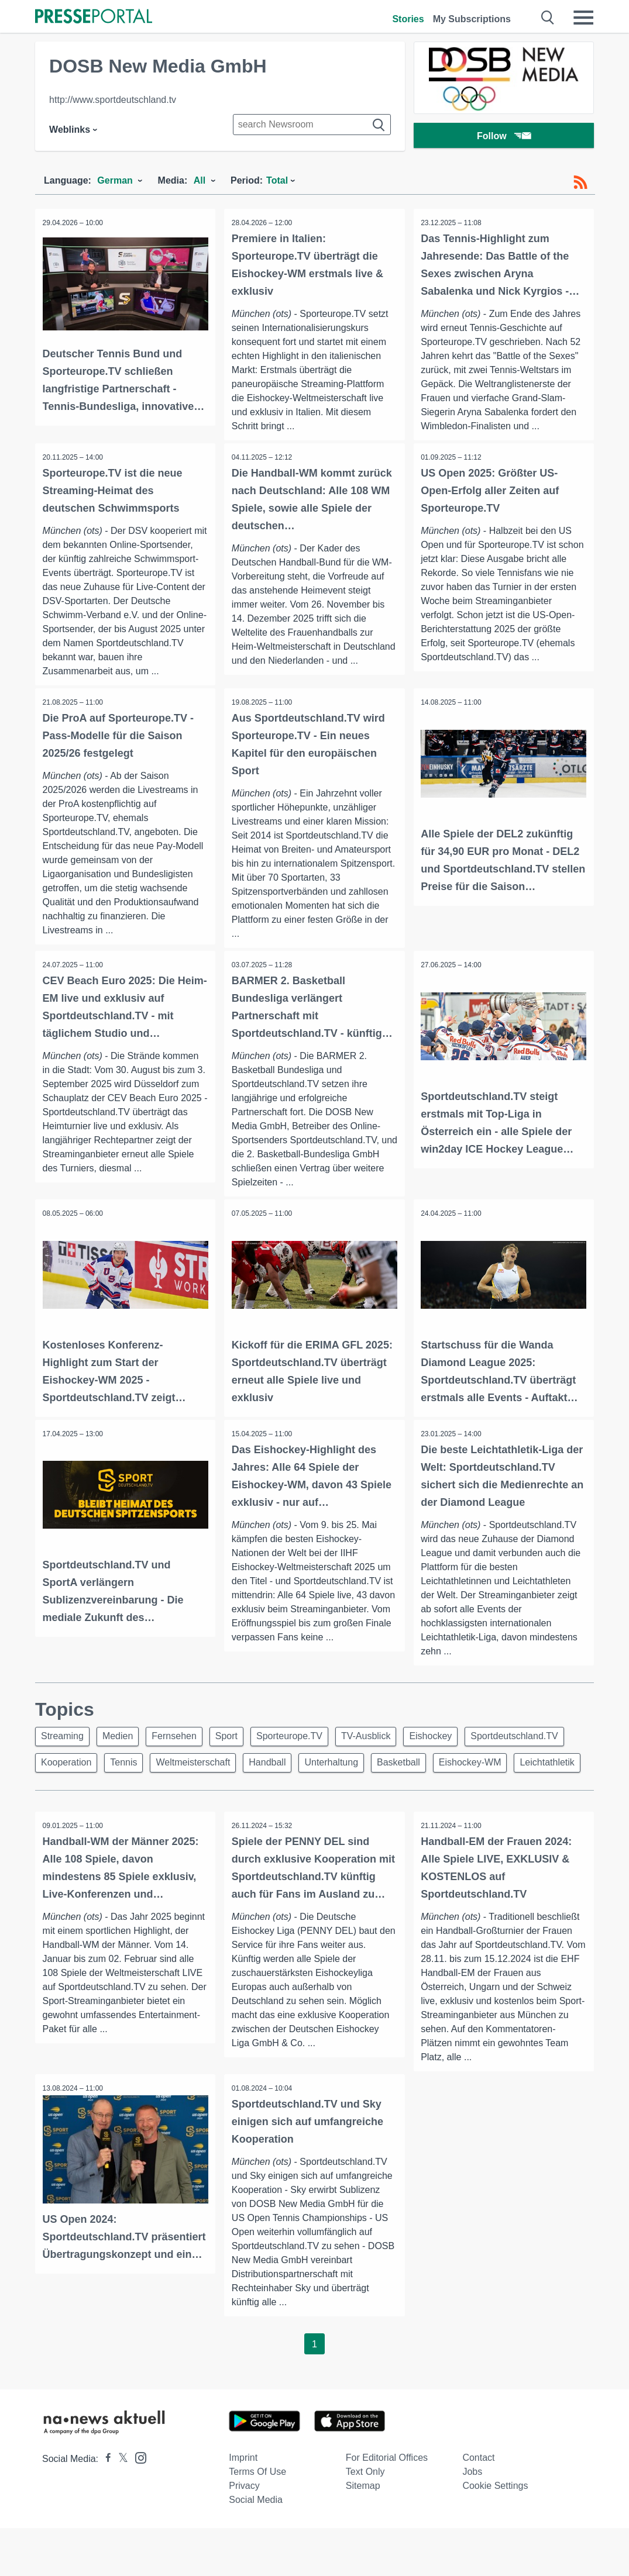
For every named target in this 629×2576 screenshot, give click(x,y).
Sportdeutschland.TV (86, 1780)
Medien (123, 1752)
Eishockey (453, 1752)
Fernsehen (182, 1752)
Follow (504, 137)
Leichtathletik (155, 1808)
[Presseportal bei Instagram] (137, 2505)
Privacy (244, 2534)
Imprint (243, 2506)
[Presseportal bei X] (119, 2507)
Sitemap (363, 2534)
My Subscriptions (472, 19)
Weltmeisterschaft (311, 1780)
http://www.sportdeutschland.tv (112, 100)
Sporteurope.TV (305, 1752)
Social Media (256, 2548)
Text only (365, 2520)
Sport (239, 1752)
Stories (408, 19)
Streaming (64, 1752)
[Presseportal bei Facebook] (104, 2507)
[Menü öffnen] (583, 17)
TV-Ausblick (385, 1752)
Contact (478, 2506)
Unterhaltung (457, 1780)
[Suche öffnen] (548, 17)
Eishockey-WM (74, 1808)
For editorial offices (387, 2506)
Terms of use (257, 2520)
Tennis (238, 1780)
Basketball (527, 1780)
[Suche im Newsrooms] (312, 124)
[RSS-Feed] (580, 182)
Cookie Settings (495, 2534)
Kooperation (177, 1780)
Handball (389, 1780)
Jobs (472, 2520)
